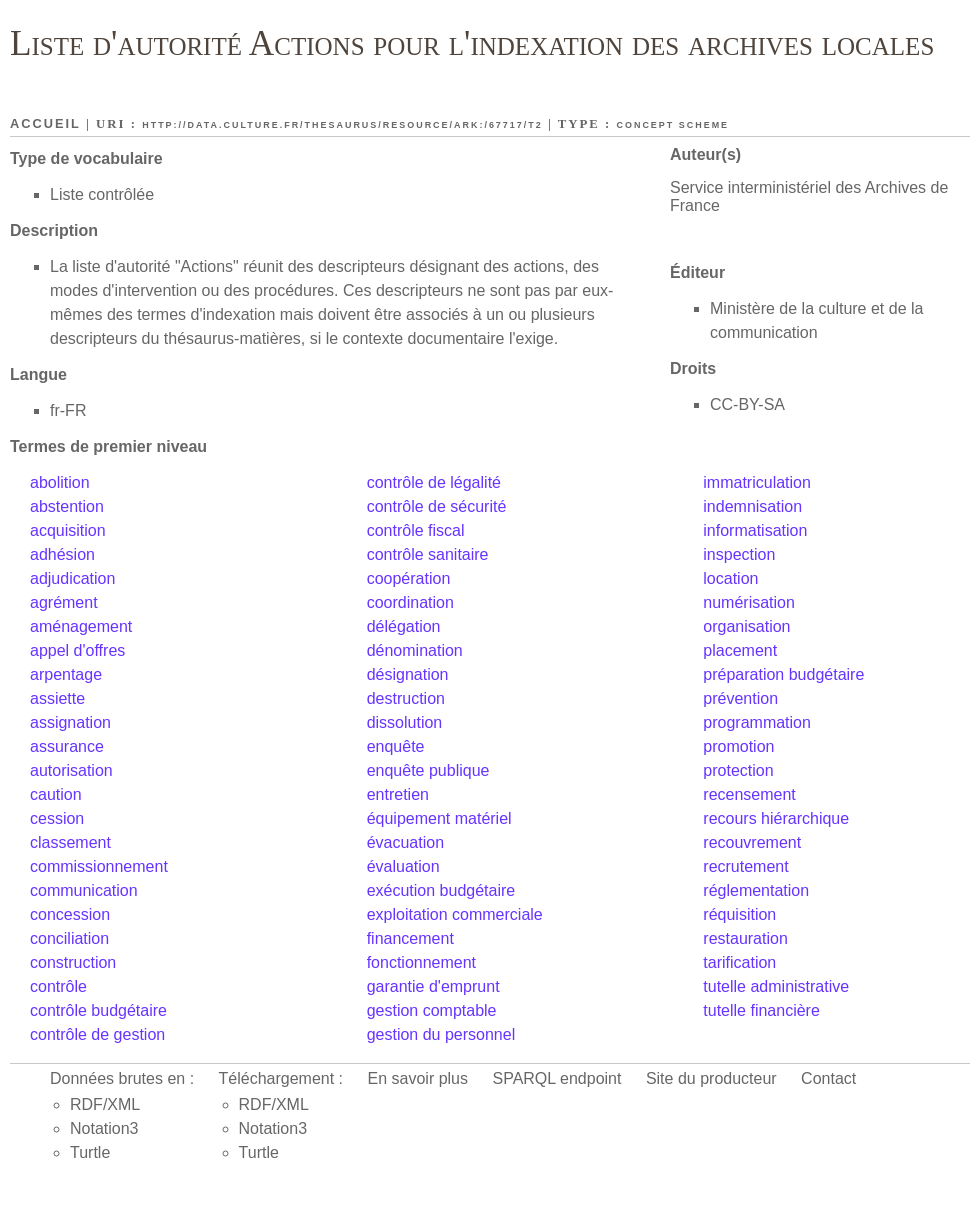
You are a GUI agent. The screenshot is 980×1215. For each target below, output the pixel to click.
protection (738, 770)
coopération (409, 578)
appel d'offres (77, 650)
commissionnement (99, 866)
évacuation (405, 842)
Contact (828, 1078)
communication (84, 890)
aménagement (81, 626)
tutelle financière (761, 1010)
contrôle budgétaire (98, 1010)
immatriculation (757, 482)
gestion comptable (432, 1010)
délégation (404, 626)
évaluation (403, 866)
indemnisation (752, 506)
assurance (67, 746)
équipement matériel (439, 818)
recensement (749, 794)
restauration (745, 938)
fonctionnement (421, 962)
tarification (739, 962)
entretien (398, 794)
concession (70, 914)
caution (56, 794)
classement (70, 842)
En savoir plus (418, 1078)
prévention (740, 698)
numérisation (749, 602)
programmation (757, 722)
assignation (70, 722)
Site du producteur (711, 1078)
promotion (738, 746)
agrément (64, 602)
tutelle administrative (776, 986)
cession (57, 818)
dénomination (415, 650)
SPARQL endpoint (556, 1078)
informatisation (755, 530)
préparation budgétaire (783, 674)
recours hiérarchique (776, 818)
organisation (746, 626)
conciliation (69, 938)
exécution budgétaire (441, 890)
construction (73, 962)
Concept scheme (673, 125)
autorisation (71, 770)
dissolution (405, 722)
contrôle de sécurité (437, 506)
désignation (408, 674)
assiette (57, 698)
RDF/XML (105, 1104)
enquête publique (428, 770)
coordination (410, 602)
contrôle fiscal (416, 530)
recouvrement (752, 842)
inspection (739, 554)
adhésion (62, 554)
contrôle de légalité (434, 482)
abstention (67, 506)
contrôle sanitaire (428, 554)
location (730, 578)
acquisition (68, 530)
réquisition (739, 914)
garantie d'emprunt (433, 986)
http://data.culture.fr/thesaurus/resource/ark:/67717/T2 (342, 125)
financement (410, 938)
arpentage (66, 674)
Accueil (45, 123)
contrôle (58, 986)
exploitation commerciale (455, 914)
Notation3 (104, 1128)
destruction (406, 698)
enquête (396, 746)
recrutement (745, 866)
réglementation (756, 890)
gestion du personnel (441, 1034)
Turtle (90, 1152)
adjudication (72, 578)
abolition (60, 482)
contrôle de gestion (97, 1034)
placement (740, 650)
